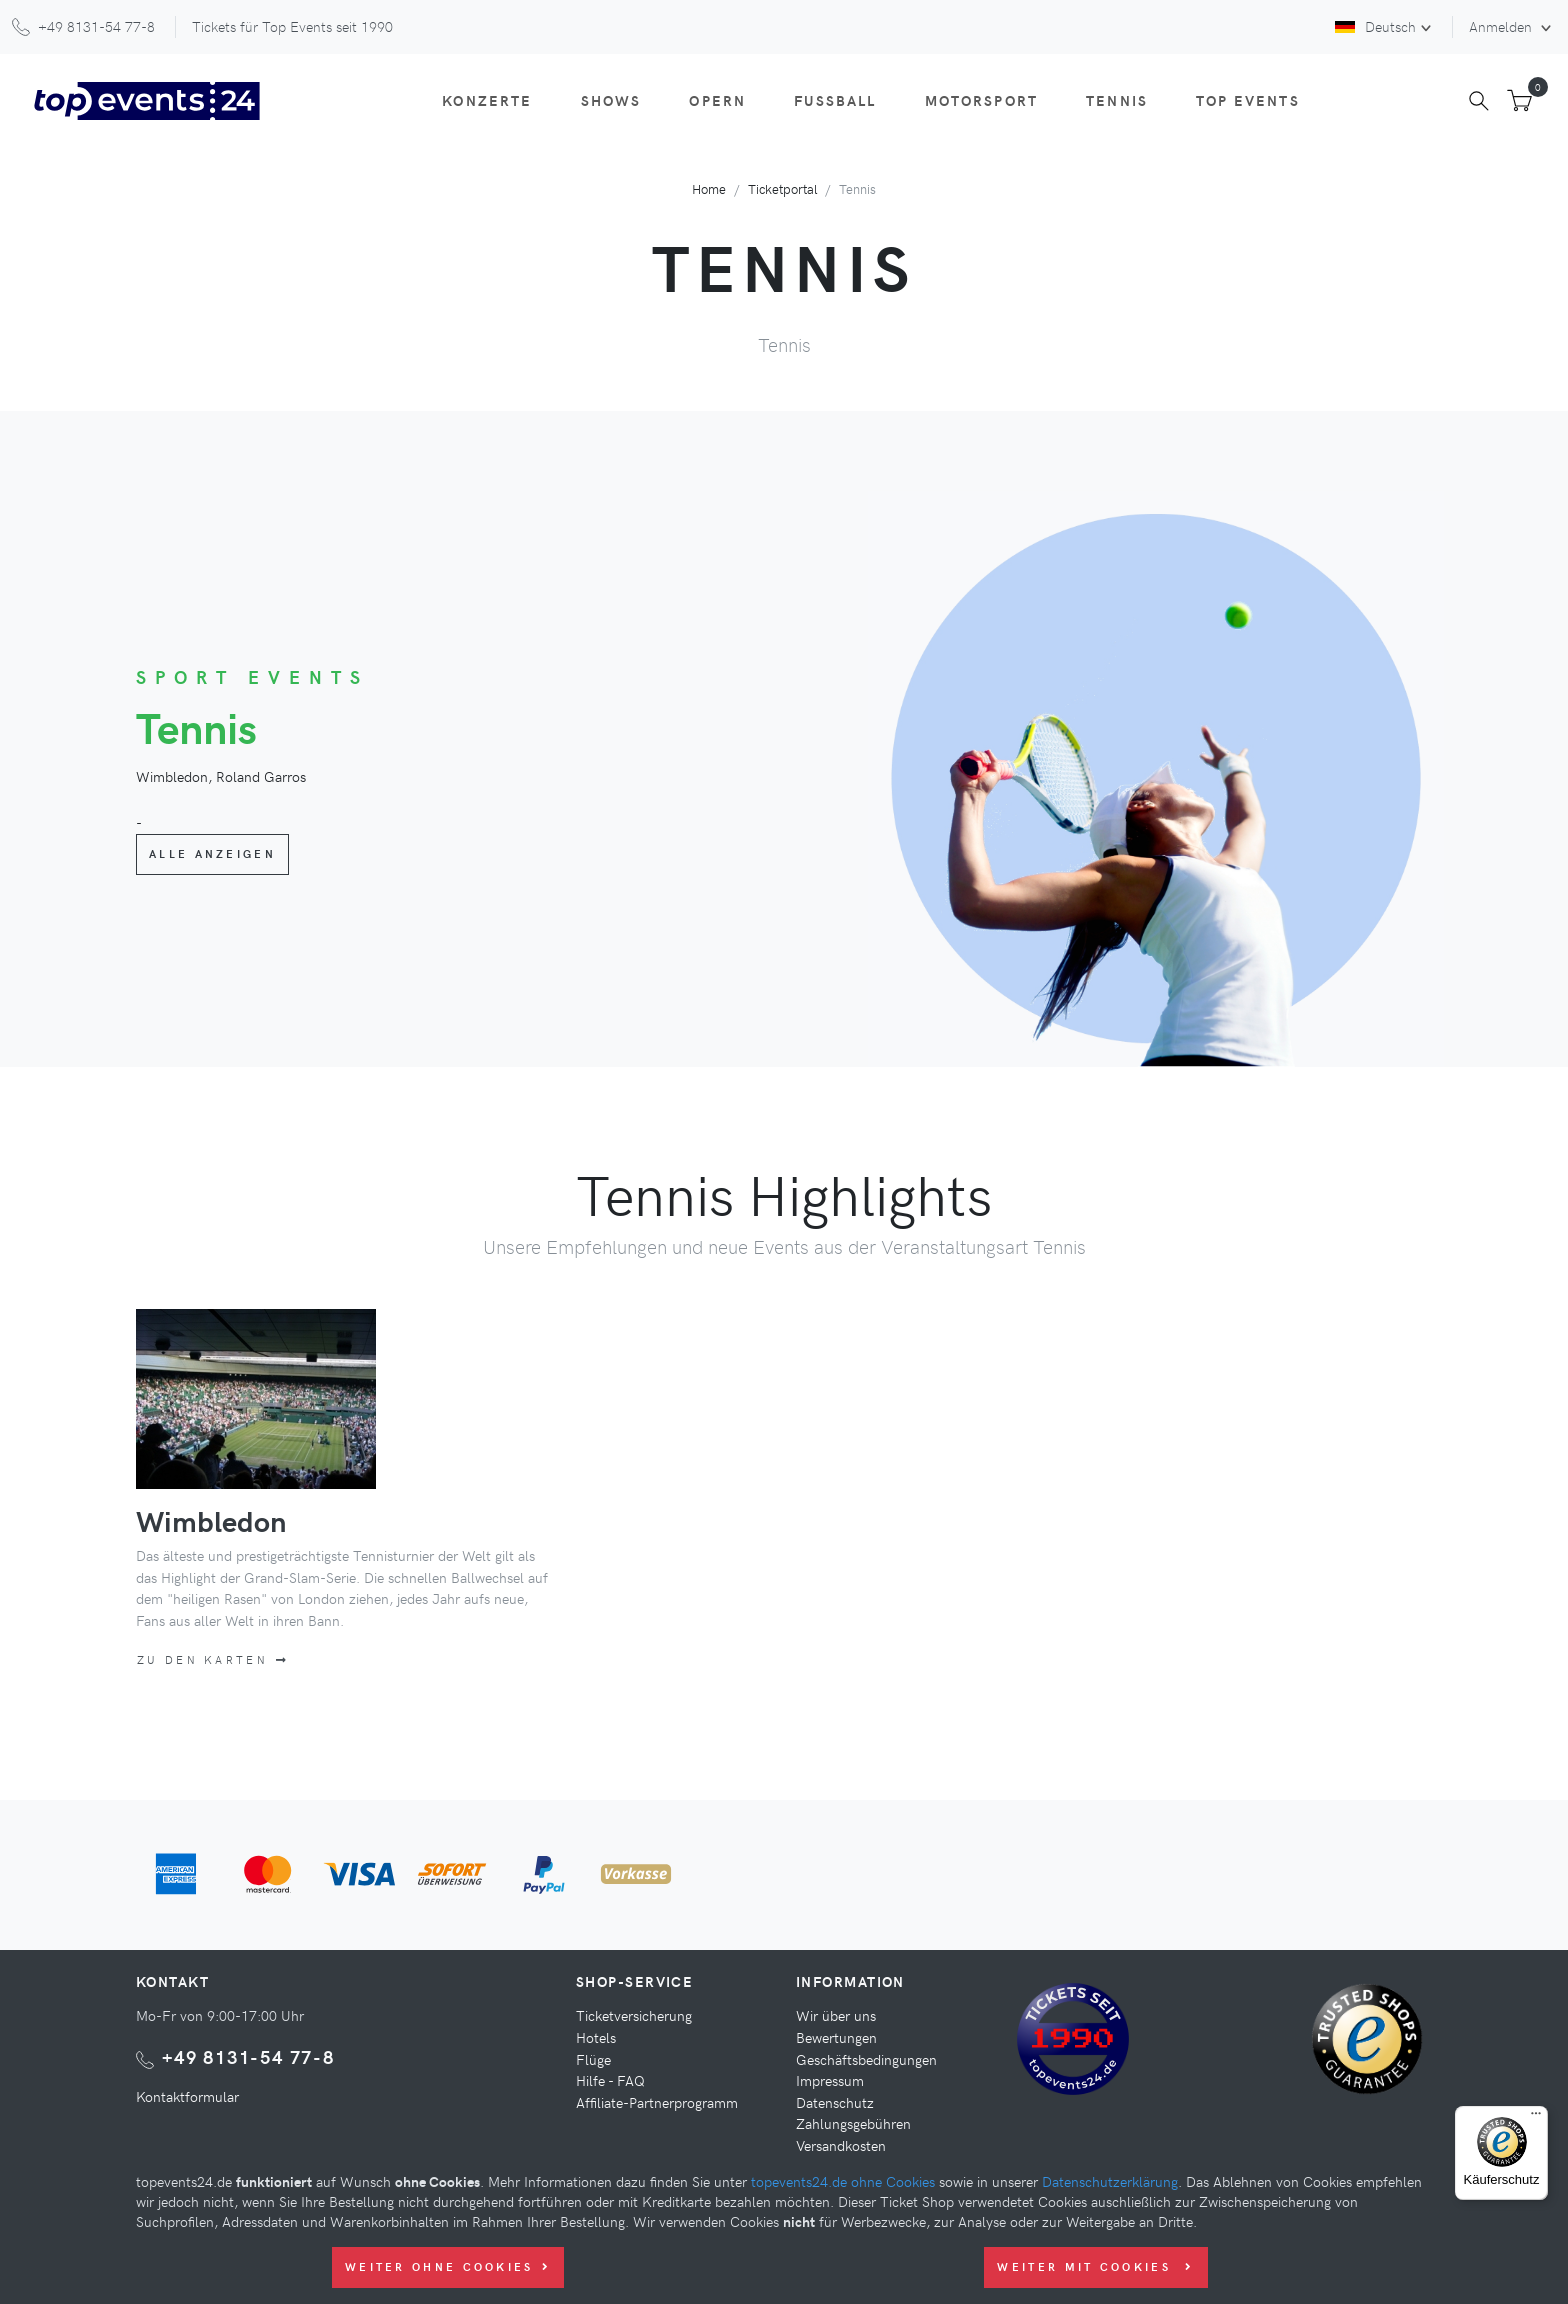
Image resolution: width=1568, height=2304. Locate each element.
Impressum (830, 2080)
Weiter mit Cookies (1095, 2266)
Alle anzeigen (212, 853)
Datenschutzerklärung (1110, 2181)
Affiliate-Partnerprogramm (657, 2102)
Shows (611, 100)
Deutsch (1375, 26)
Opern (717, 100)
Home (709, 188)
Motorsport (982, 100)
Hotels (596, 2037)
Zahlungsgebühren (853, 2123)
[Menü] (1536, 2118)
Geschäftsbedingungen (866, 2059)
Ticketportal (782, 188)
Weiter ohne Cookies (448, 2266)
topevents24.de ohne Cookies (843, 2181)
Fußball (835, 100)
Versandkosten (841, 2145)
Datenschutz (835, 2102)
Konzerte (487, 100)
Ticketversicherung (634, 2015)
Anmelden (1502, 26)
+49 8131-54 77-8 (248, 2056)
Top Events (1248, 100)
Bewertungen (836, 2037)
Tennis (1117, 100)
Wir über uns (836, 2015)
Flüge (593, 2059)
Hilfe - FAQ (610, 2080)
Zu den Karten (213, 1659)
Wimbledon (211, 1520)
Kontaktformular (187, 2096)
